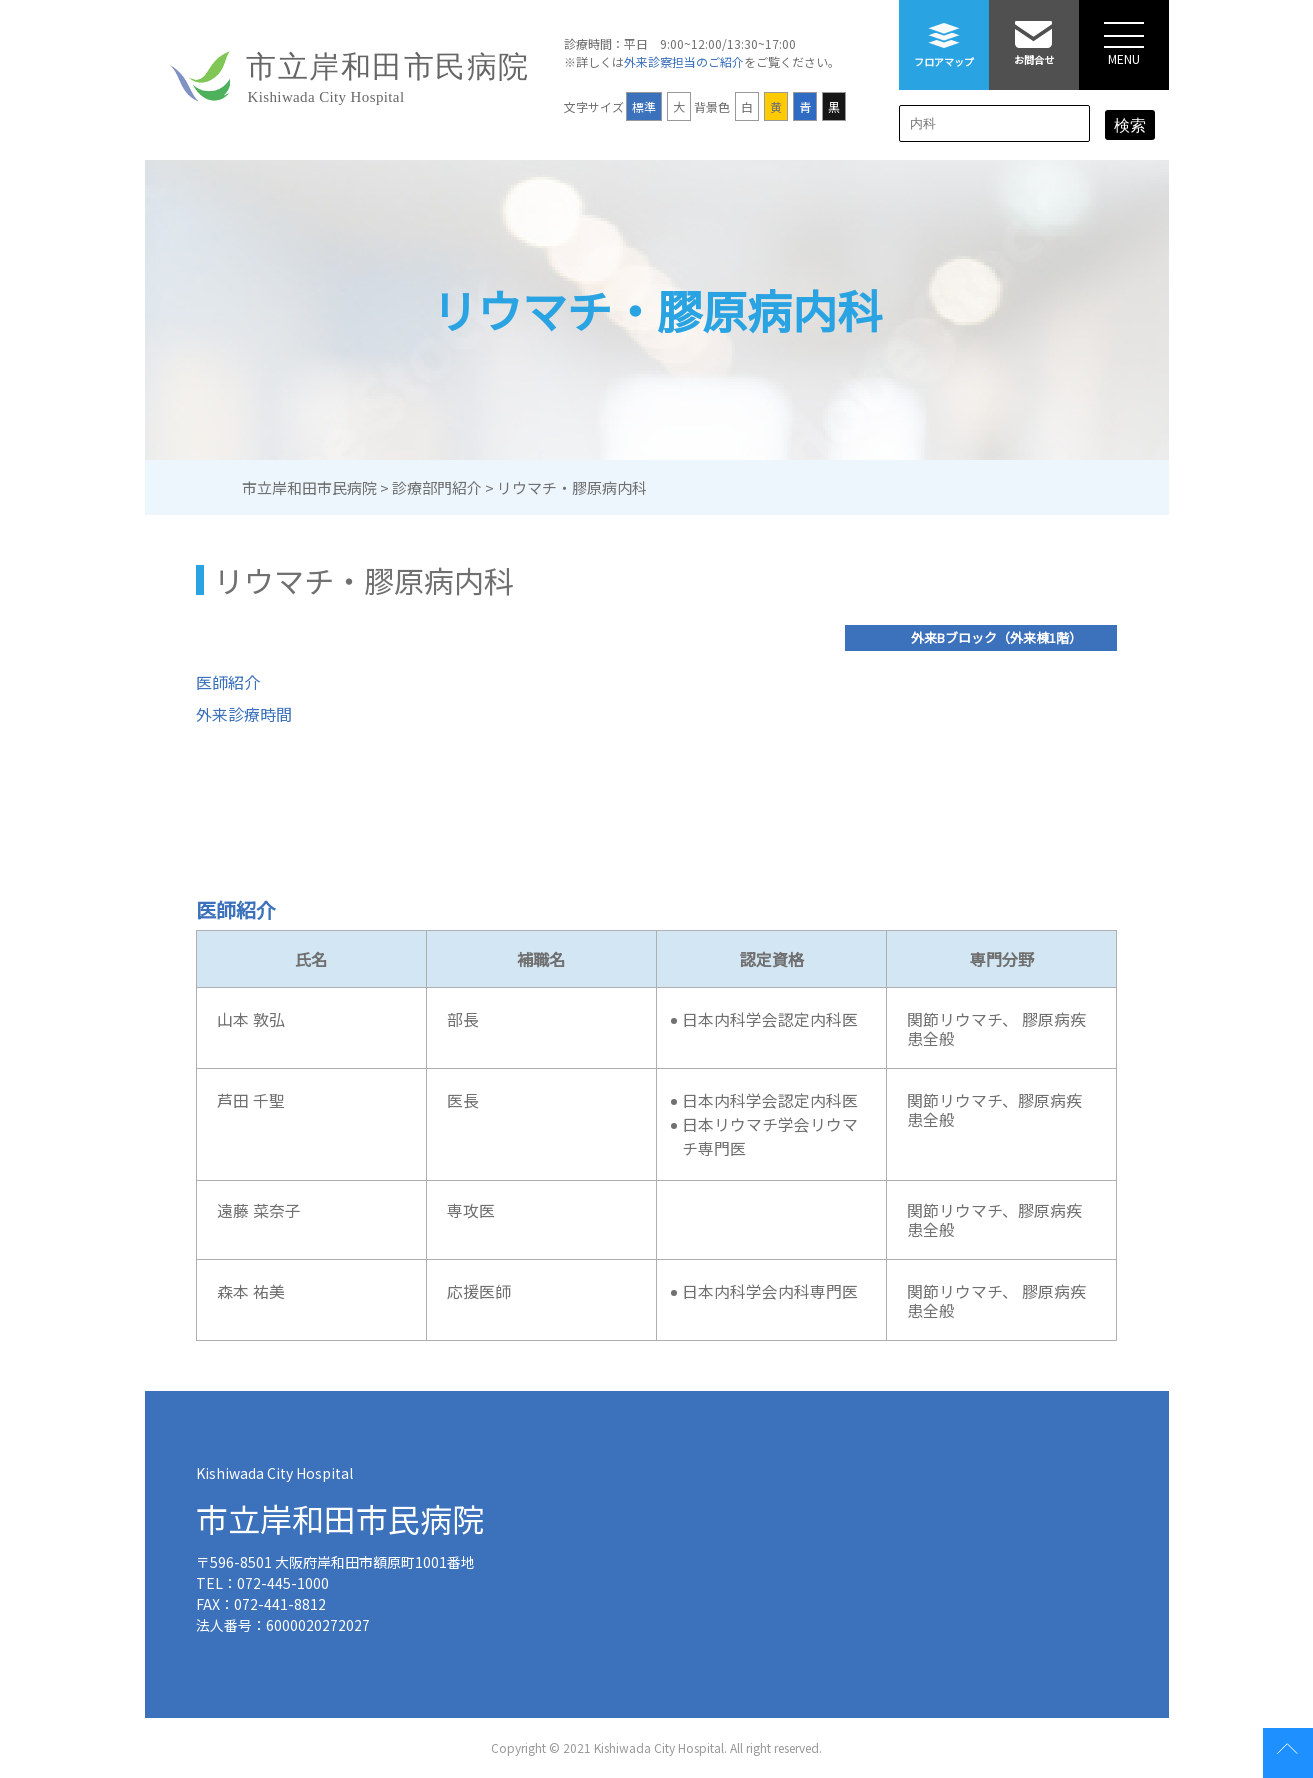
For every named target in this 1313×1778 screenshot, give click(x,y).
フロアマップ (944, 34)
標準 (644, 106)
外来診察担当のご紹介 (684, 61)
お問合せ (1034, 33)
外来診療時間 (244, 714)
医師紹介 (228, 682)
